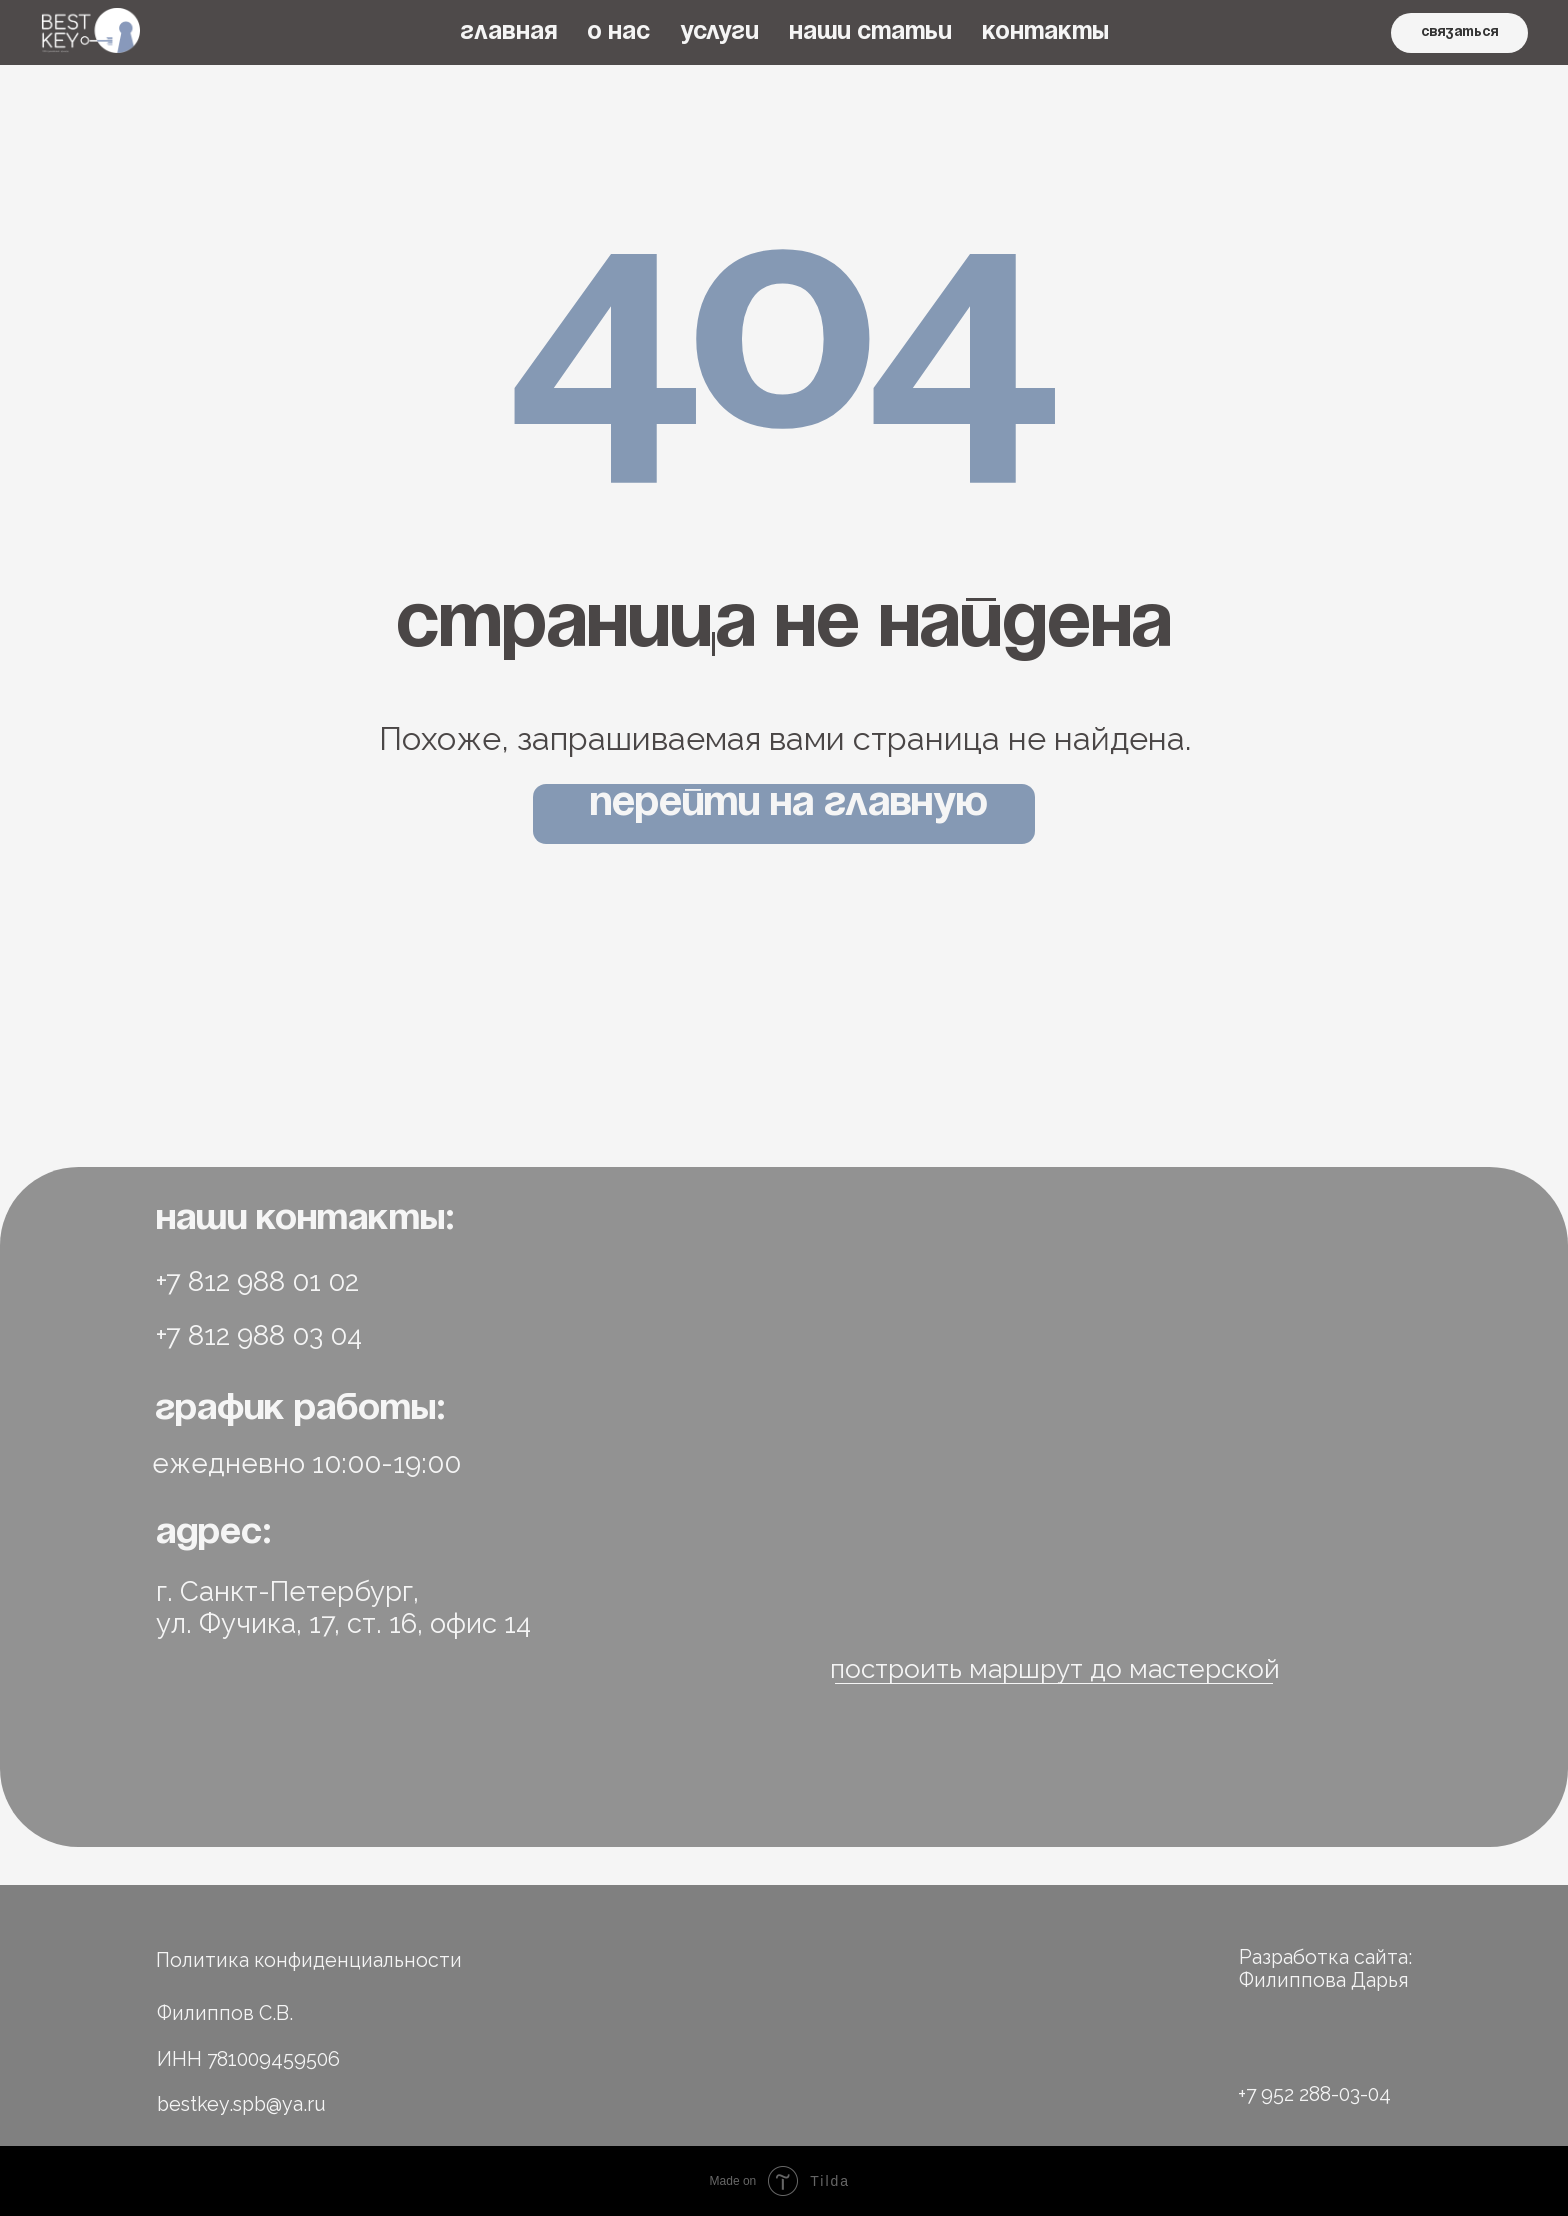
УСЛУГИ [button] (719, 32)
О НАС (618, 32)
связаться (1459, 32)
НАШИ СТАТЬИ (870, 32)
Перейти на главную (789, 804)
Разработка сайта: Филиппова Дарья (1325, 1969)
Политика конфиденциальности (309, 1960)
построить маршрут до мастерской (1055, 1668)
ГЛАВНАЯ (508, 32)
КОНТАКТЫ (1045, 32)
